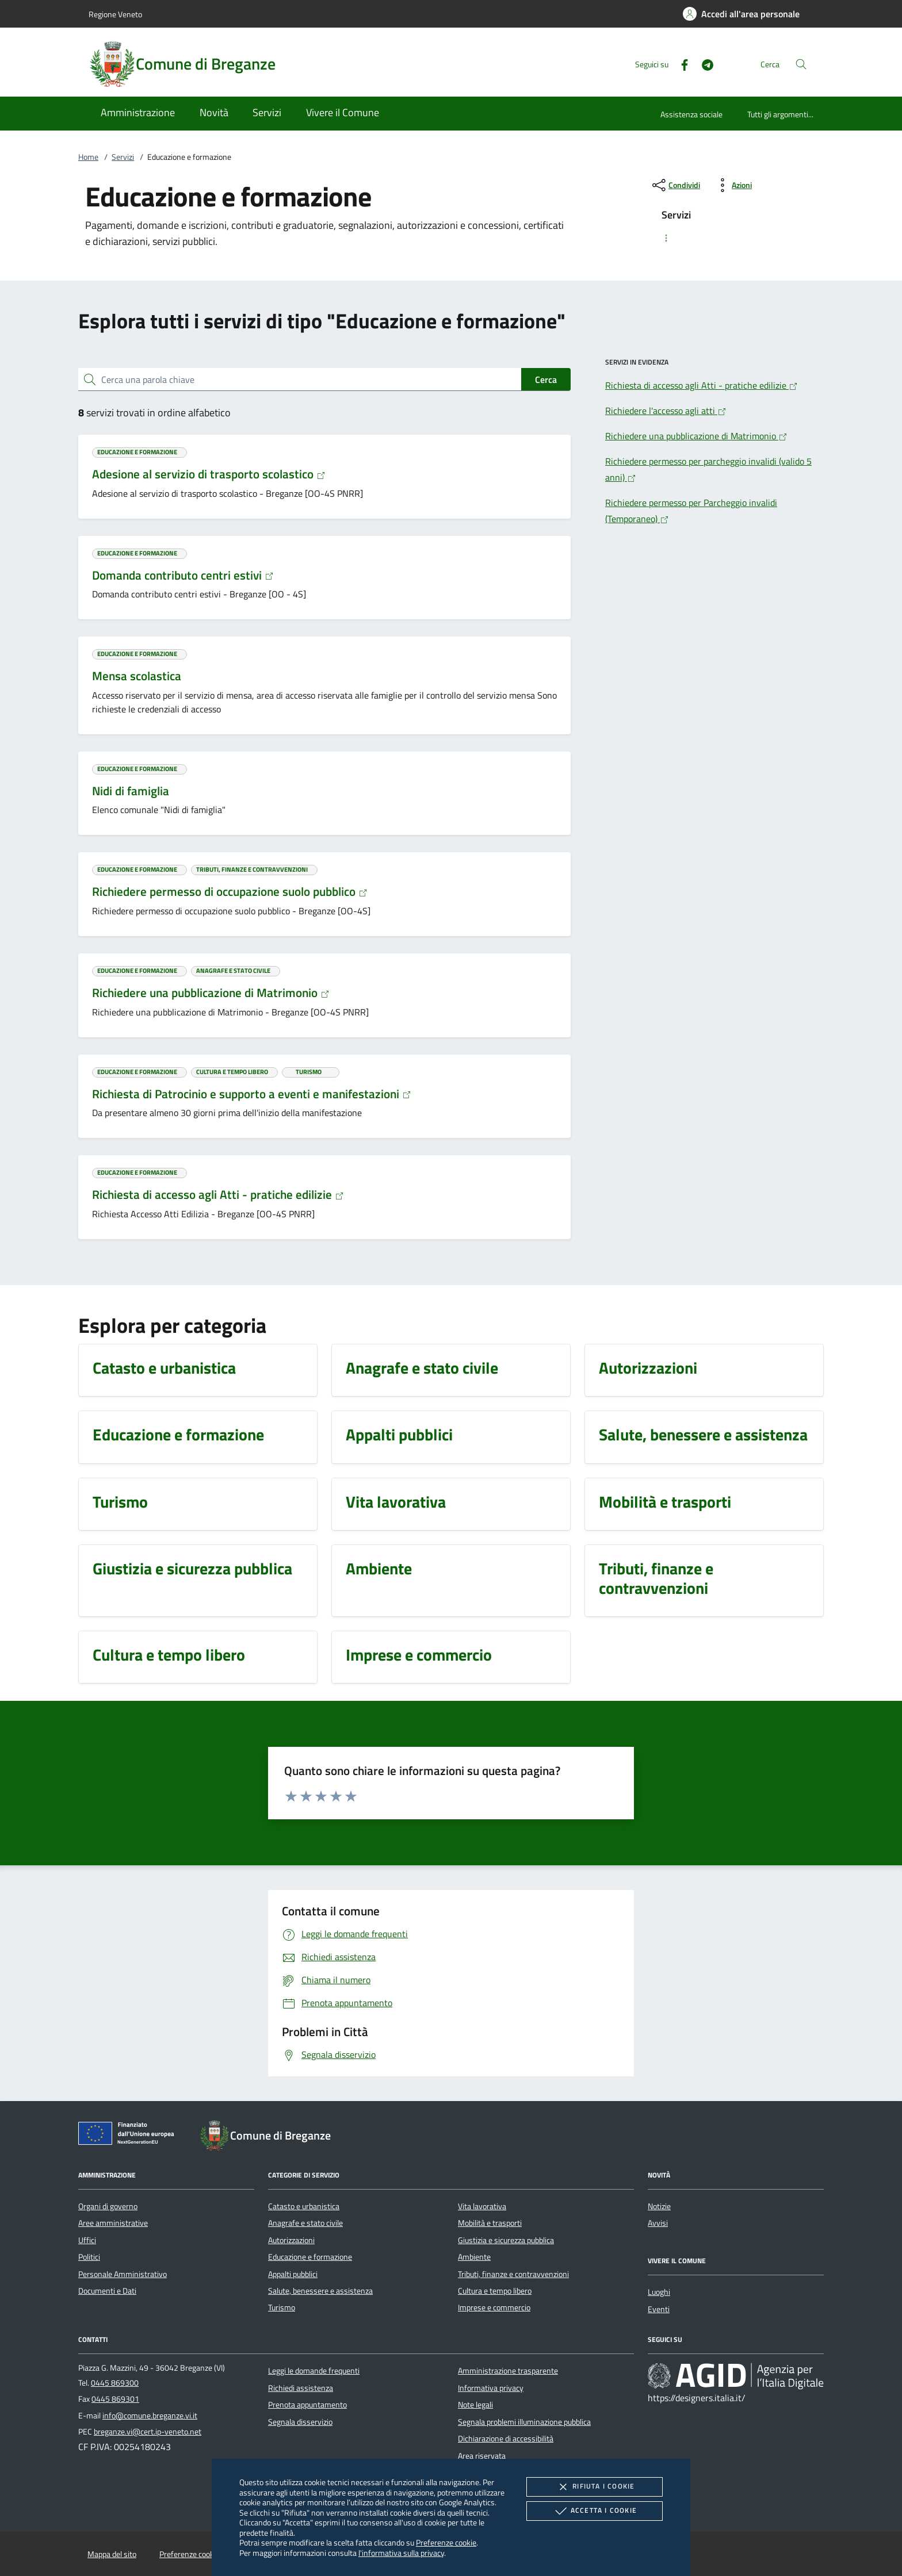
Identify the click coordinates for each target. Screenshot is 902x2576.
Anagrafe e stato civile (305, 2223)
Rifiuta (594, 2487)
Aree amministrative (113, 2223)
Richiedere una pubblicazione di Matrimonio (211, 992)
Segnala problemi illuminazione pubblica (524, 2422)
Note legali (475, 2404)
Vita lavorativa (482, 2206)
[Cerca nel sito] (801, 64)
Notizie (659, 2206)
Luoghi (659, 2292)
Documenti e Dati (107, 2290)
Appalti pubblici (293, 2274)
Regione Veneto (115, 14)
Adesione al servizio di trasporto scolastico (209, 474)
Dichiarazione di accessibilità (505, 2438)
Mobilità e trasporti (490, 2223)
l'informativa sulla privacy (401, 2553)
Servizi (123, 157)
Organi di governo (107, 2206)
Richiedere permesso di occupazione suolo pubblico (230, 891)
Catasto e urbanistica (303, 2206)
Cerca (546, 379)
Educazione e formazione (310, 2257)
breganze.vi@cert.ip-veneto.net (147, 2431)
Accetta (594, 2511)
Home (88, 157)
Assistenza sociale (691, 114)
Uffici (87, 2240)
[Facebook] (679, 63)
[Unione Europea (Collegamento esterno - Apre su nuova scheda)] (129, 2135)
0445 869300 (115, 2382)
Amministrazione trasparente (508, 2370)
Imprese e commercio (494, 2307)
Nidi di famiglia (130, 790)
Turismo (281, 2307)
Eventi (659, 2309)
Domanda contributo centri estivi (183, 575)
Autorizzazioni (291, 2240)
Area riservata (482, 2456)
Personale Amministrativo (122, 2274)
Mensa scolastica (136, 675)
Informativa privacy (490, 2388)
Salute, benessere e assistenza (320, 2290)
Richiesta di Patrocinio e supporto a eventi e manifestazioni (251, 1093)
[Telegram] (702, 63)
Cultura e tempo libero (495, 2290)
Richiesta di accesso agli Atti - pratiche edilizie (218, 1194)
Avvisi (658, 2223)
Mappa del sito (111, 2554)
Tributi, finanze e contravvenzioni (513, 2274)
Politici (89, 2257)
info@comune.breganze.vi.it (149, 2415)
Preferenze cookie (446, 2542)
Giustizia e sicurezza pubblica (506, 2240)
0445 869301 (115, 2399)
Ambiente (474, 2257)
